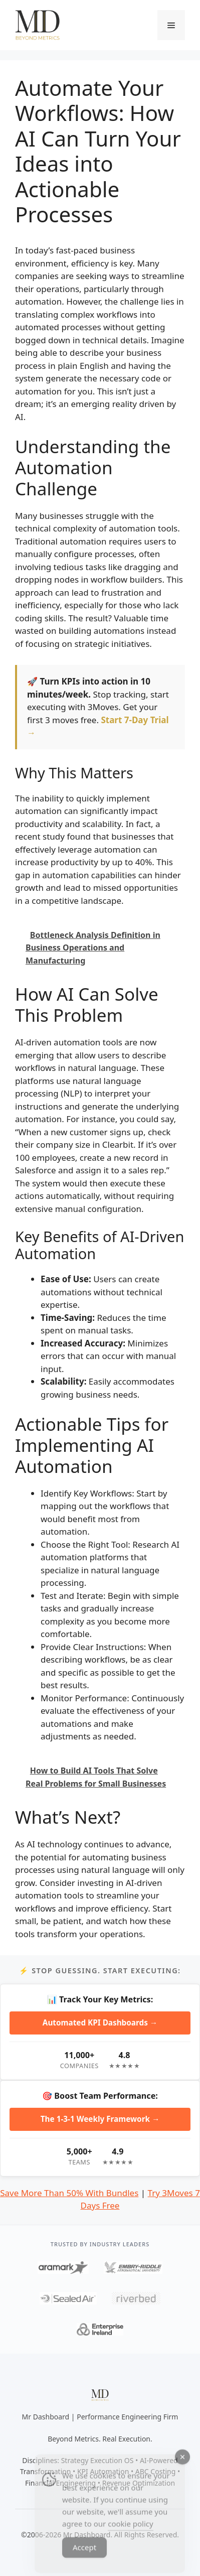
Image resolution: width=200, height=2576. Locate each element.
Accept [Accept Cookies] (84, 2557)
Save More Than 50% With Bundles (69, 2193)
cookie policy (130, 2534)
